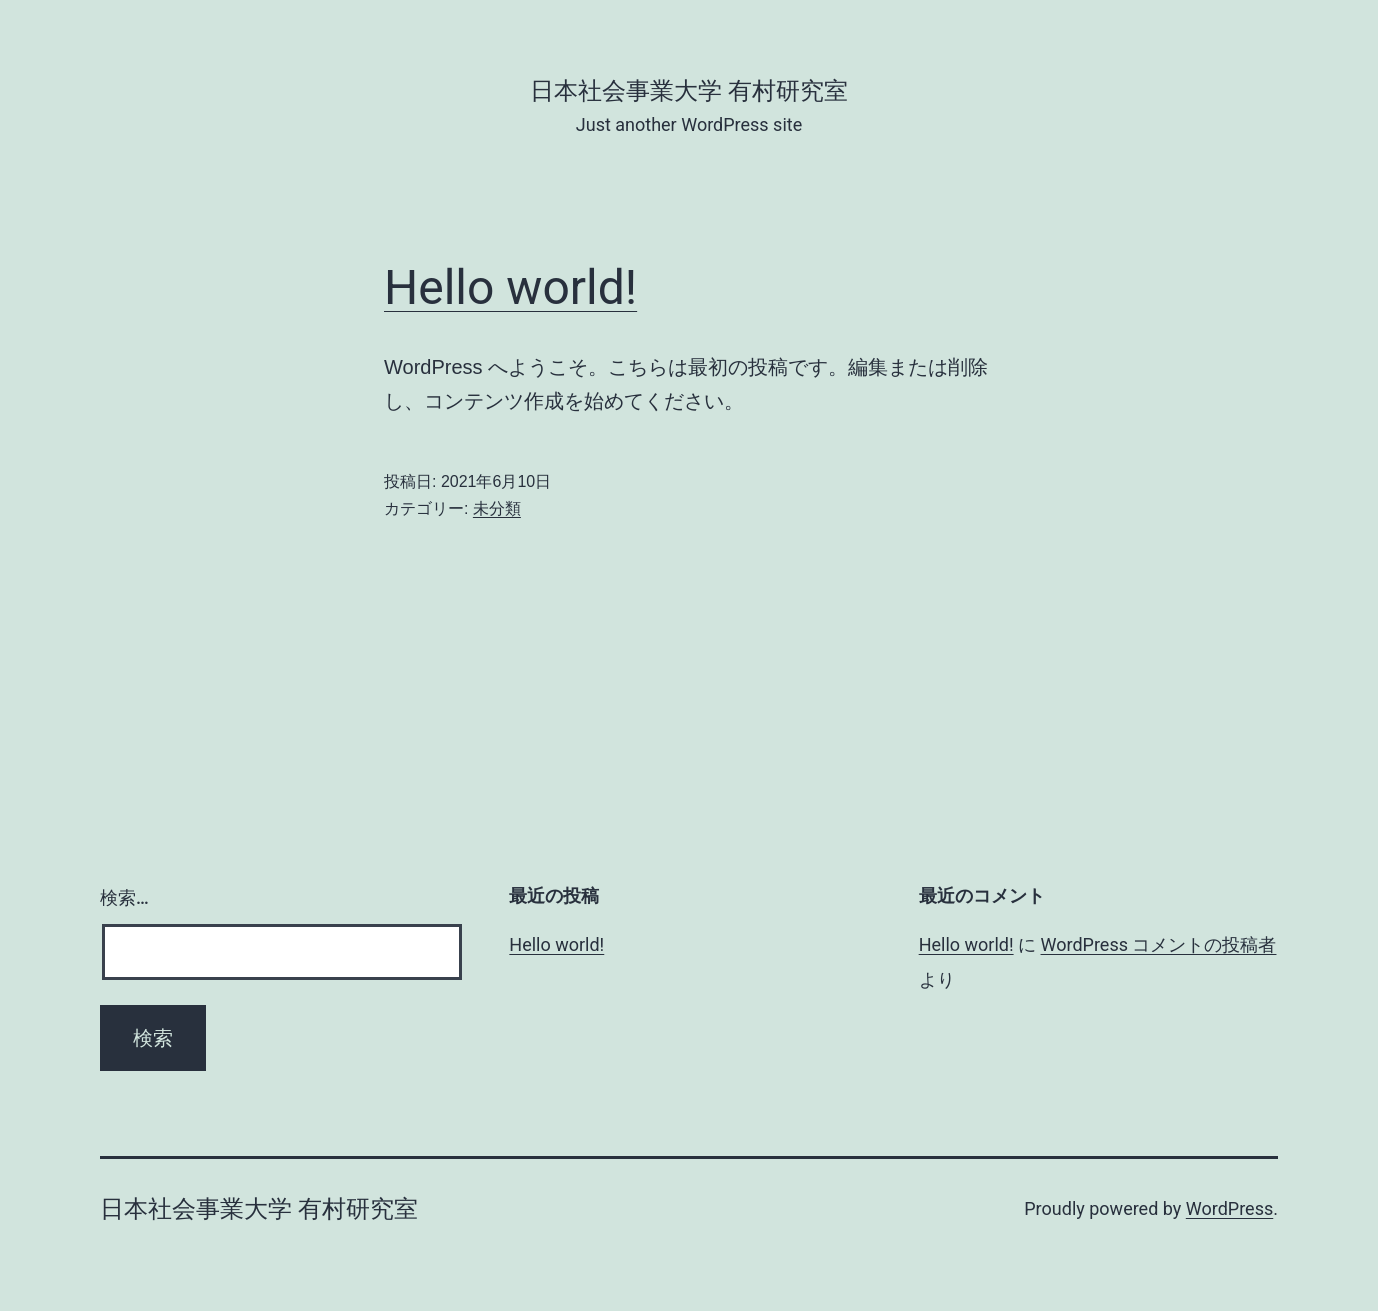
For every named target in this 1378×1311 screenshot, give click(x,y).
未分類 (497, 508)
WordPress (1229, 1208)
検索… (124, 897)
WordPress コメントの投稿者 (1159, 944)
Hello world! (510, 287)
